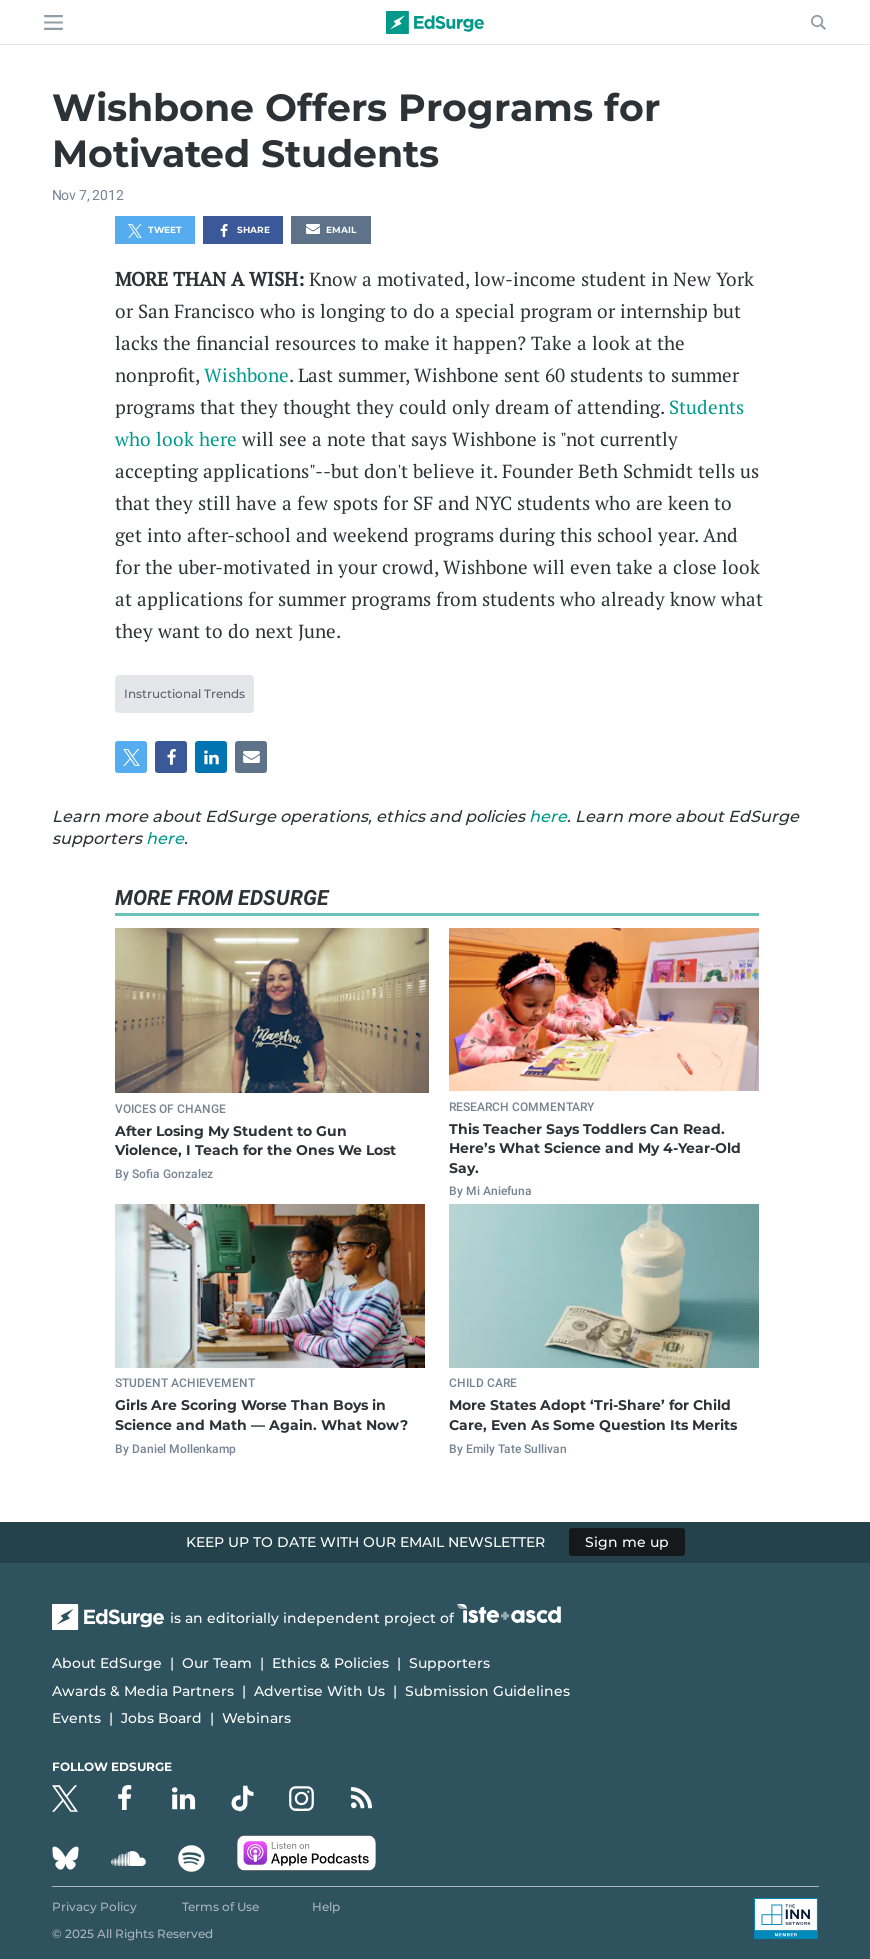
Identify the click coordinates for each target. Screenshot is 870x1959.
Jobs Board (161, 1718)
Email (331, 231)
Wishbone (246, 374)
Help (326, 1906)
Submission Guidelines (487, 1691)
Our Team (217, 1663)
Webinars (256, 1718)
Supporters (449, 1663)
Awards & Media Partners (143, 1691)
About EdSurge (107, 1663)
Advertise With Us (319, 1691)
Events (76, 1718)
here (548, 816)
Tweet (155, 231)
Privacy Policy (94, 1906)
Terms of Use (220, 1906)
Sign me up (627, 1542)
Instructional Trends (184, 693)
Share (243, 231)
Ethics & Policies (330, 1663)
